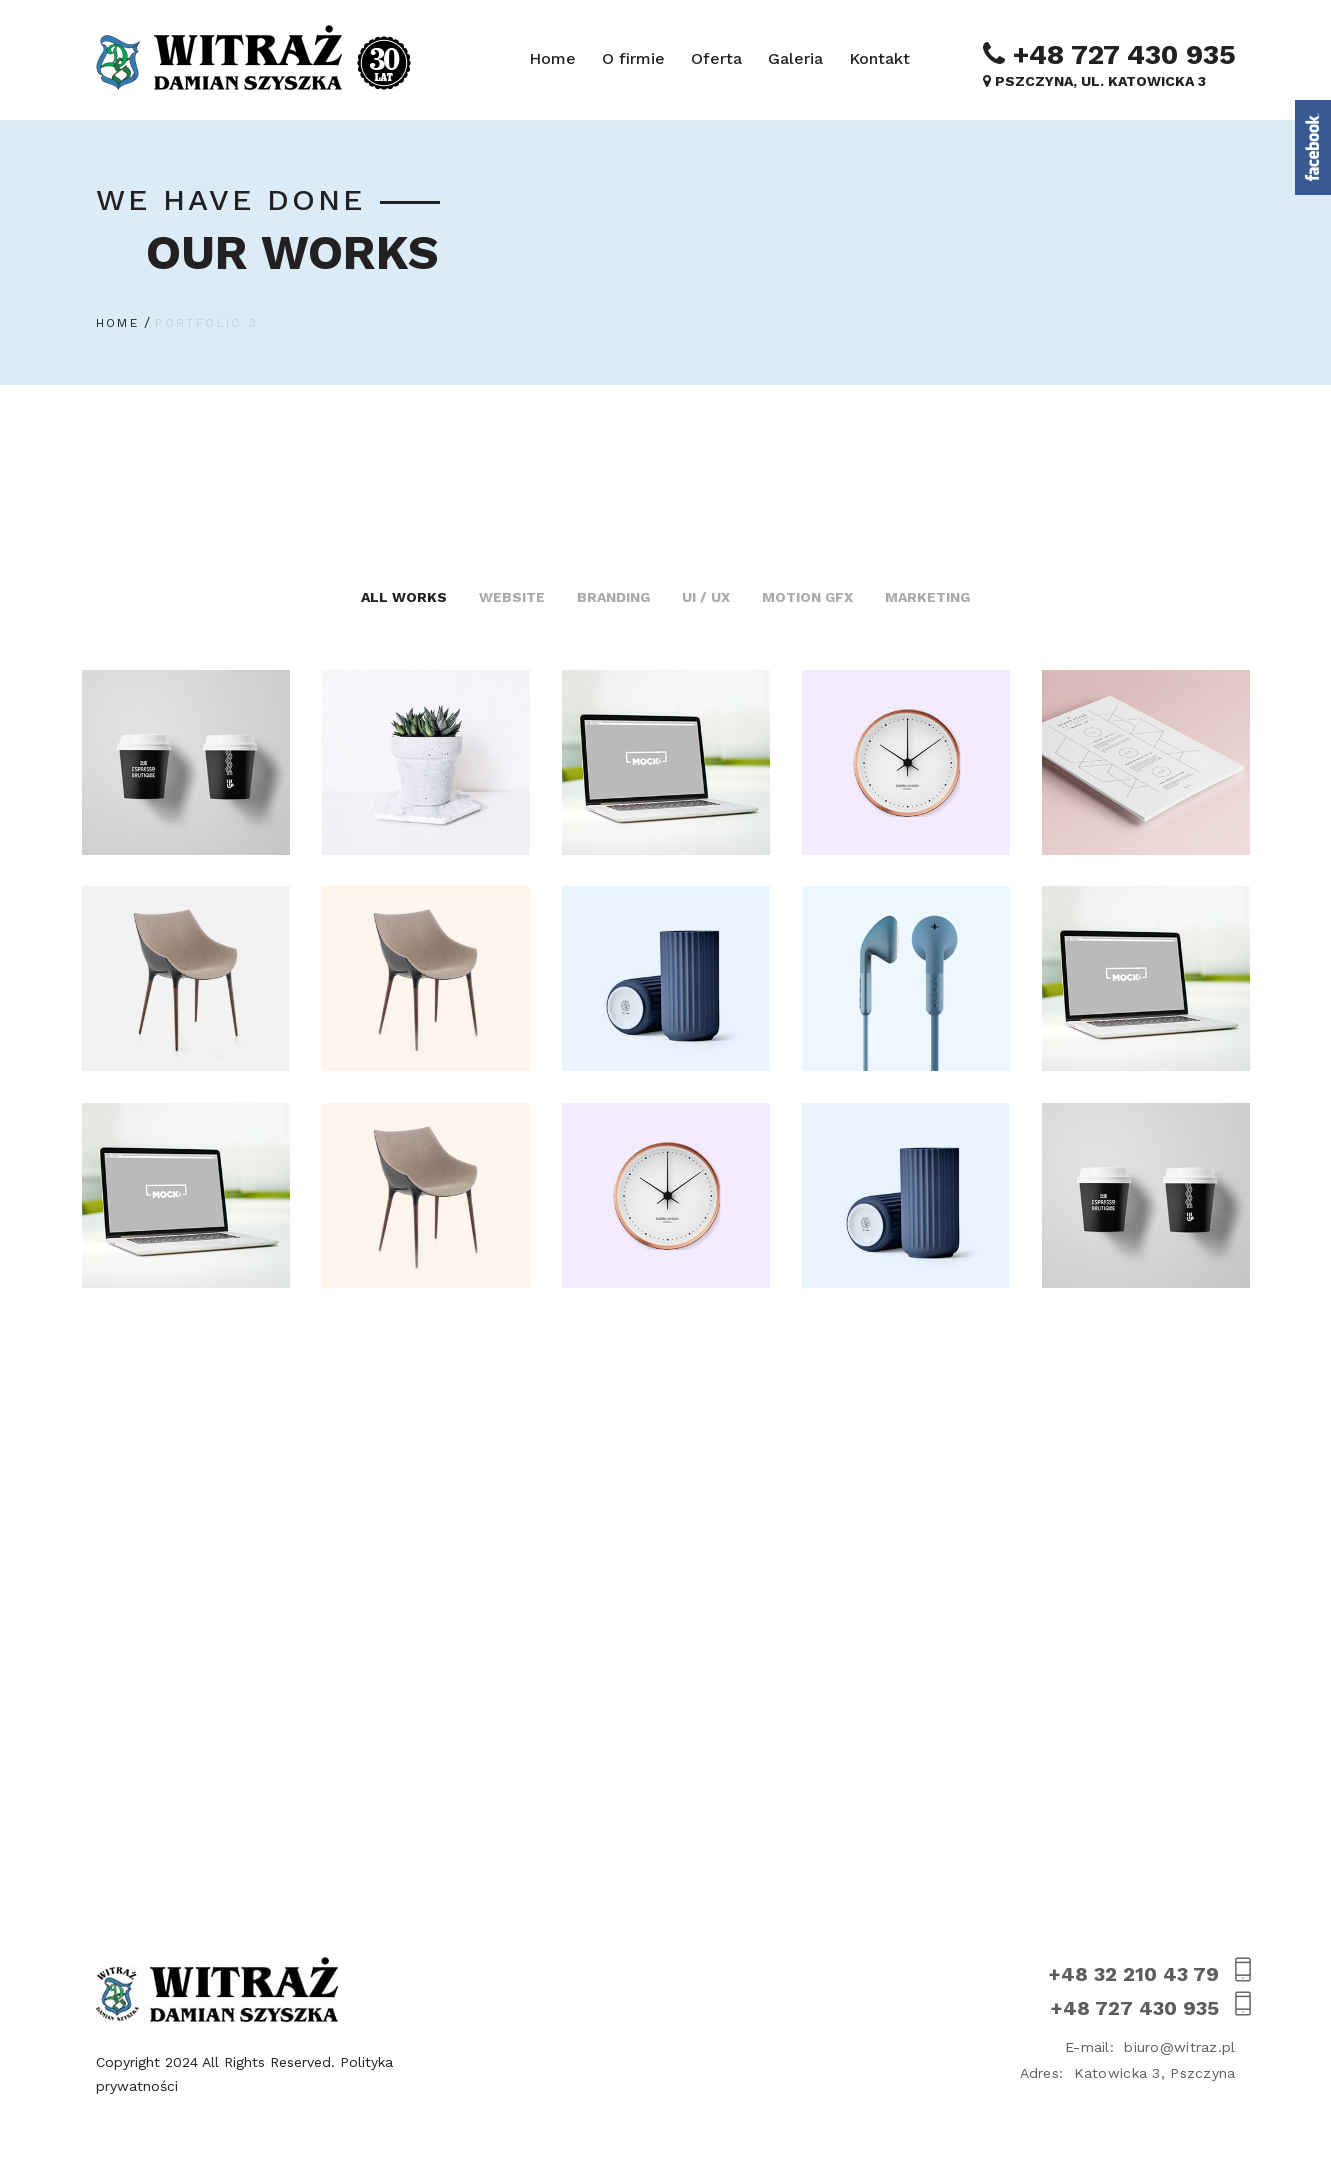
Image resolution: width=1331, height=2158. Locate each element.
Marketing (927, 597)
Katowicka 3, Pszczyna (1128, 2073)
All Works (404, 597)
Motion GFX (807, 597)
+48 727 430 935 (1109, 54)
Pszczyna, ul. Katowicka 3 (1094, 81)
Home (552, 58)
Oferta (716, 58)
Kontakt (879, 58)
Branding (613, 597)
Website (512, 597)
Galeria (795, 58)
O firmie (633, 58)
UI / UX (706, 597)
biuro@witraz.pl (1150, 2047)
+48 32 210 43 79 (1142, 1974)
